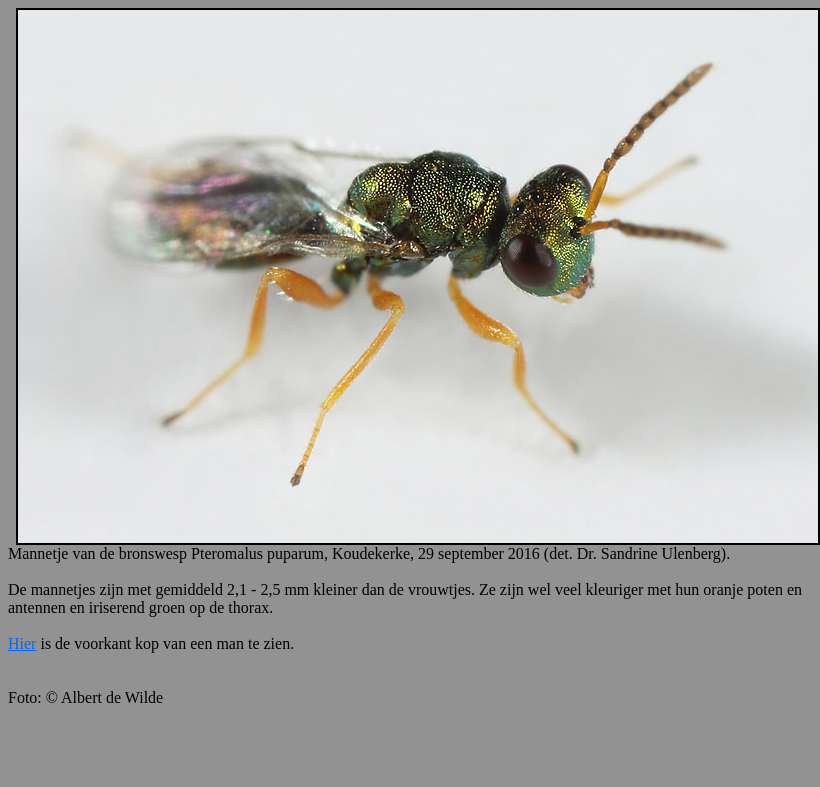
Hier (22, 643)
